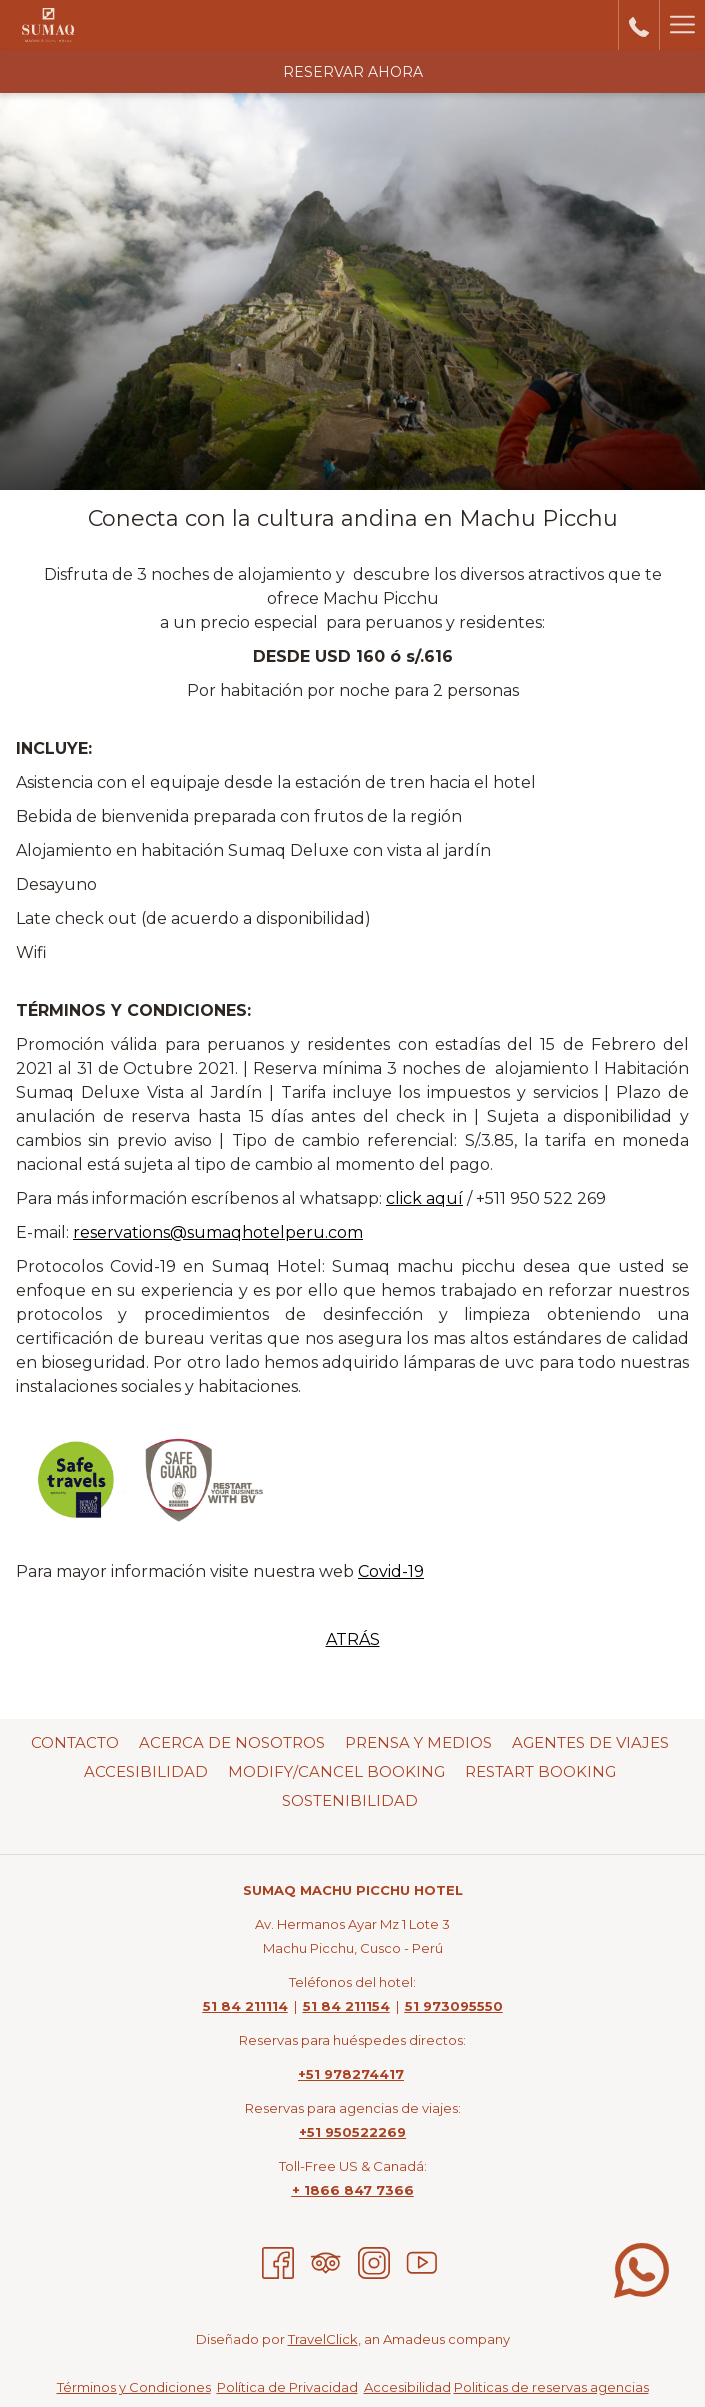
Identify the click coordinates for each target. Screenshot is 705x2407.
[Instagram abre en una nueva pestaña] (374, 2261)
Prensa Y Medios (418, 1742)
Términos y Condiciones (134, 2387)
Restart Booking (540, 1771)
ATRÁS (353, 1639)
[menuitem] (75, 1743)
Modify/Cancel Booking (336, 1771)
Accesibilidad (146, 1771)
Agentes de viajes (590, 1742)
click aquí (424, 1198)
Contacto (75, 1742)
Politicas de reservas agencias (551, 2387)
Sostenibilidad (350, 1800)
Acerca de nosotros (232, 1742)
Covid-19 (391, 1571)
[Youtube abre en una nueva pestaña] (422, 2261)
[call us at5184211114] (639, 25)
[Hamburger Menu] (682, 25)
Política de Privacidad (287, 2387)
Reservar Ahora (353, 72)
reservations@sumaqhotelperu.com (218, 1232)
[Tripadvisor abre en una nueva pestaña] (326, 2261)
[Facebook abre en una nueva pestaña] (278, 2261)
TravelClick (323, 2339)
